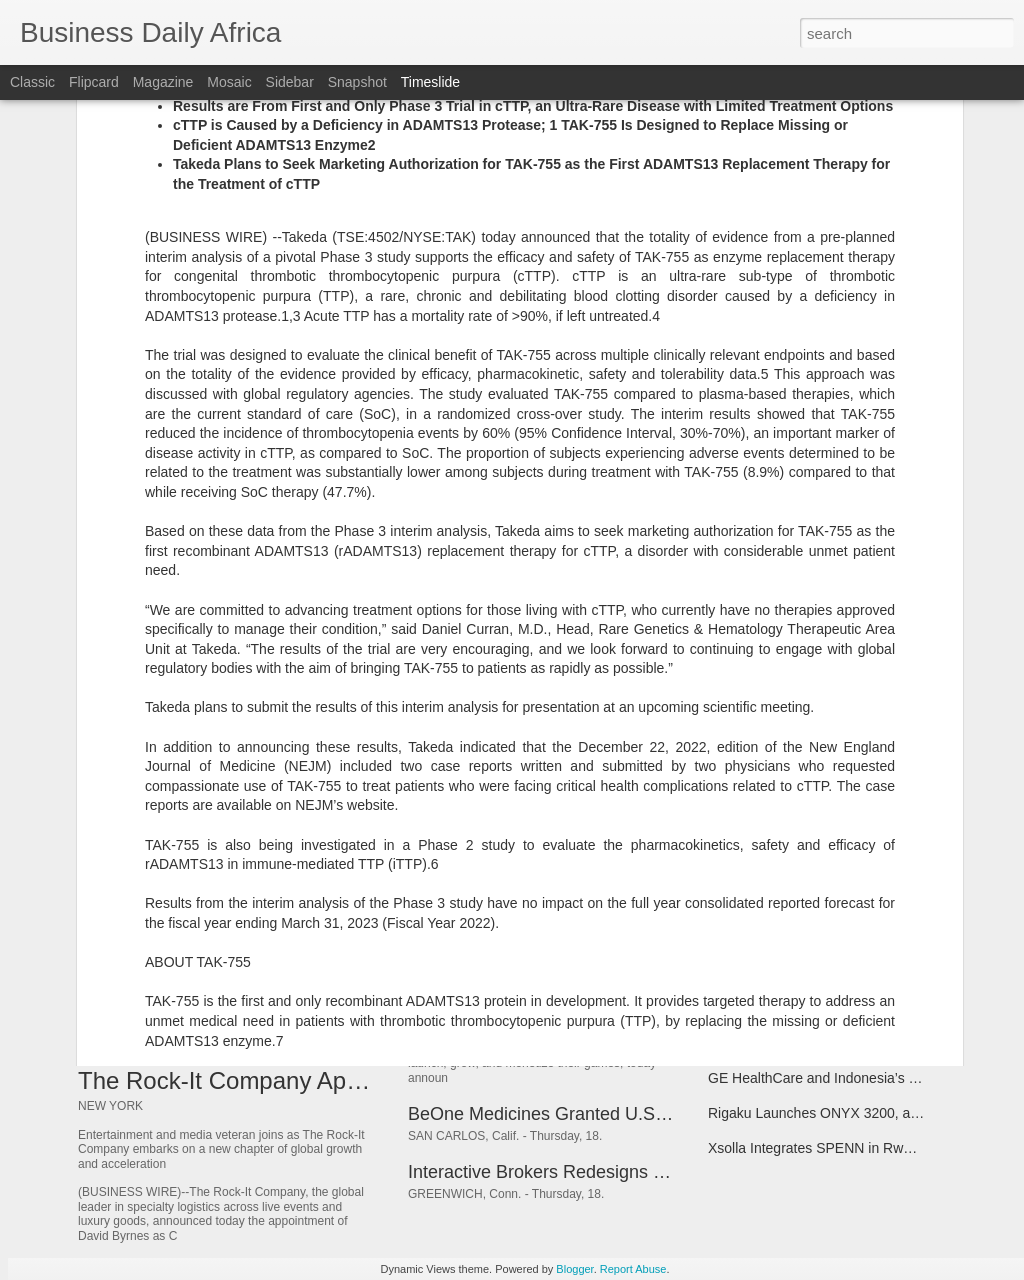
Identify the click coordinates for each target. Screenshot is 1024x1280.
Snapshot (357, 82)
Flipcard (94, 82)
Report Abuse (633, 1269)
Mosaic (229, 82)
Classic (32, 82)
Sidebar (290, 82)
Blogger (574, 1269)
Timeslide (430, 82)
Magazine (163, 82)
